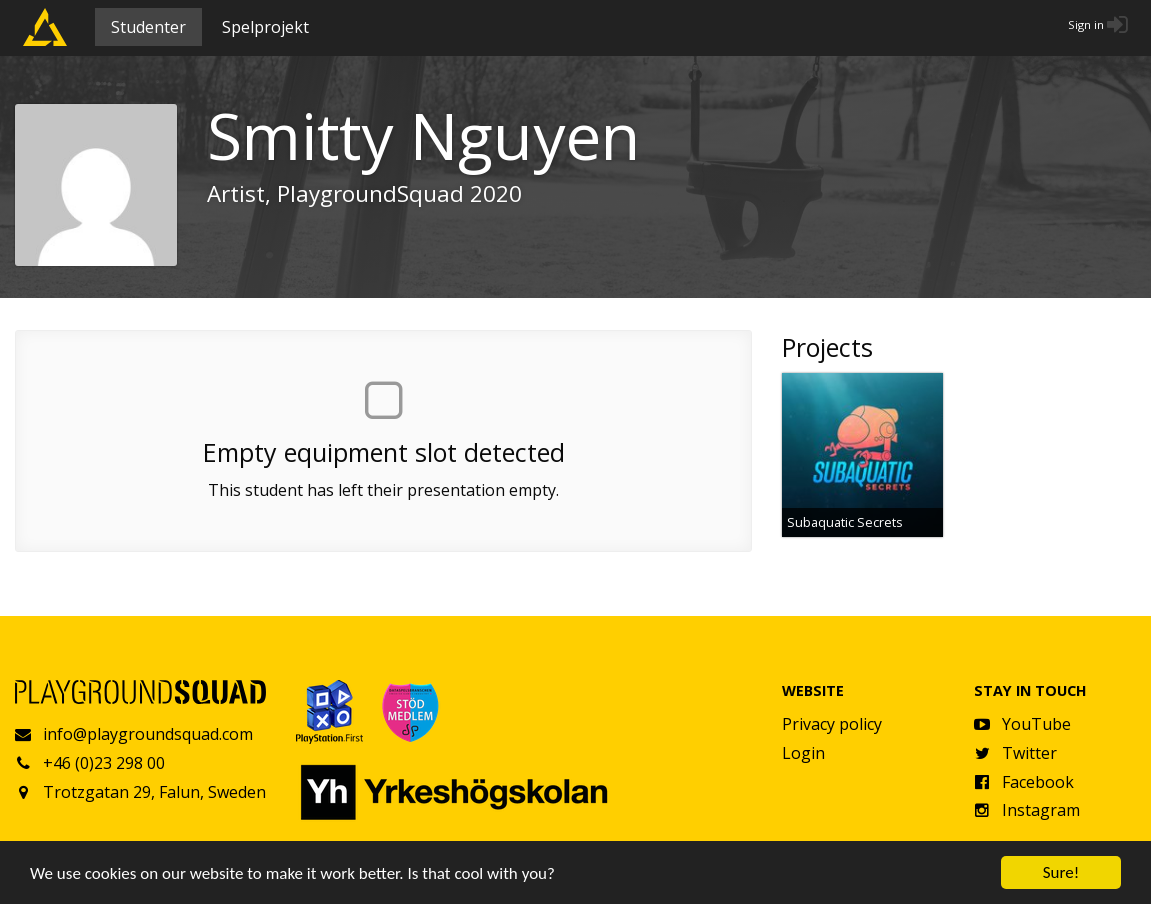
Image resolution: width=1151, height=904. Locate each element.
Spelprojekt (265, 27)
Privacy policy (832, 724)
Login (803, 753)
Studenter (148, 27)
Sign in (1086, 24)
